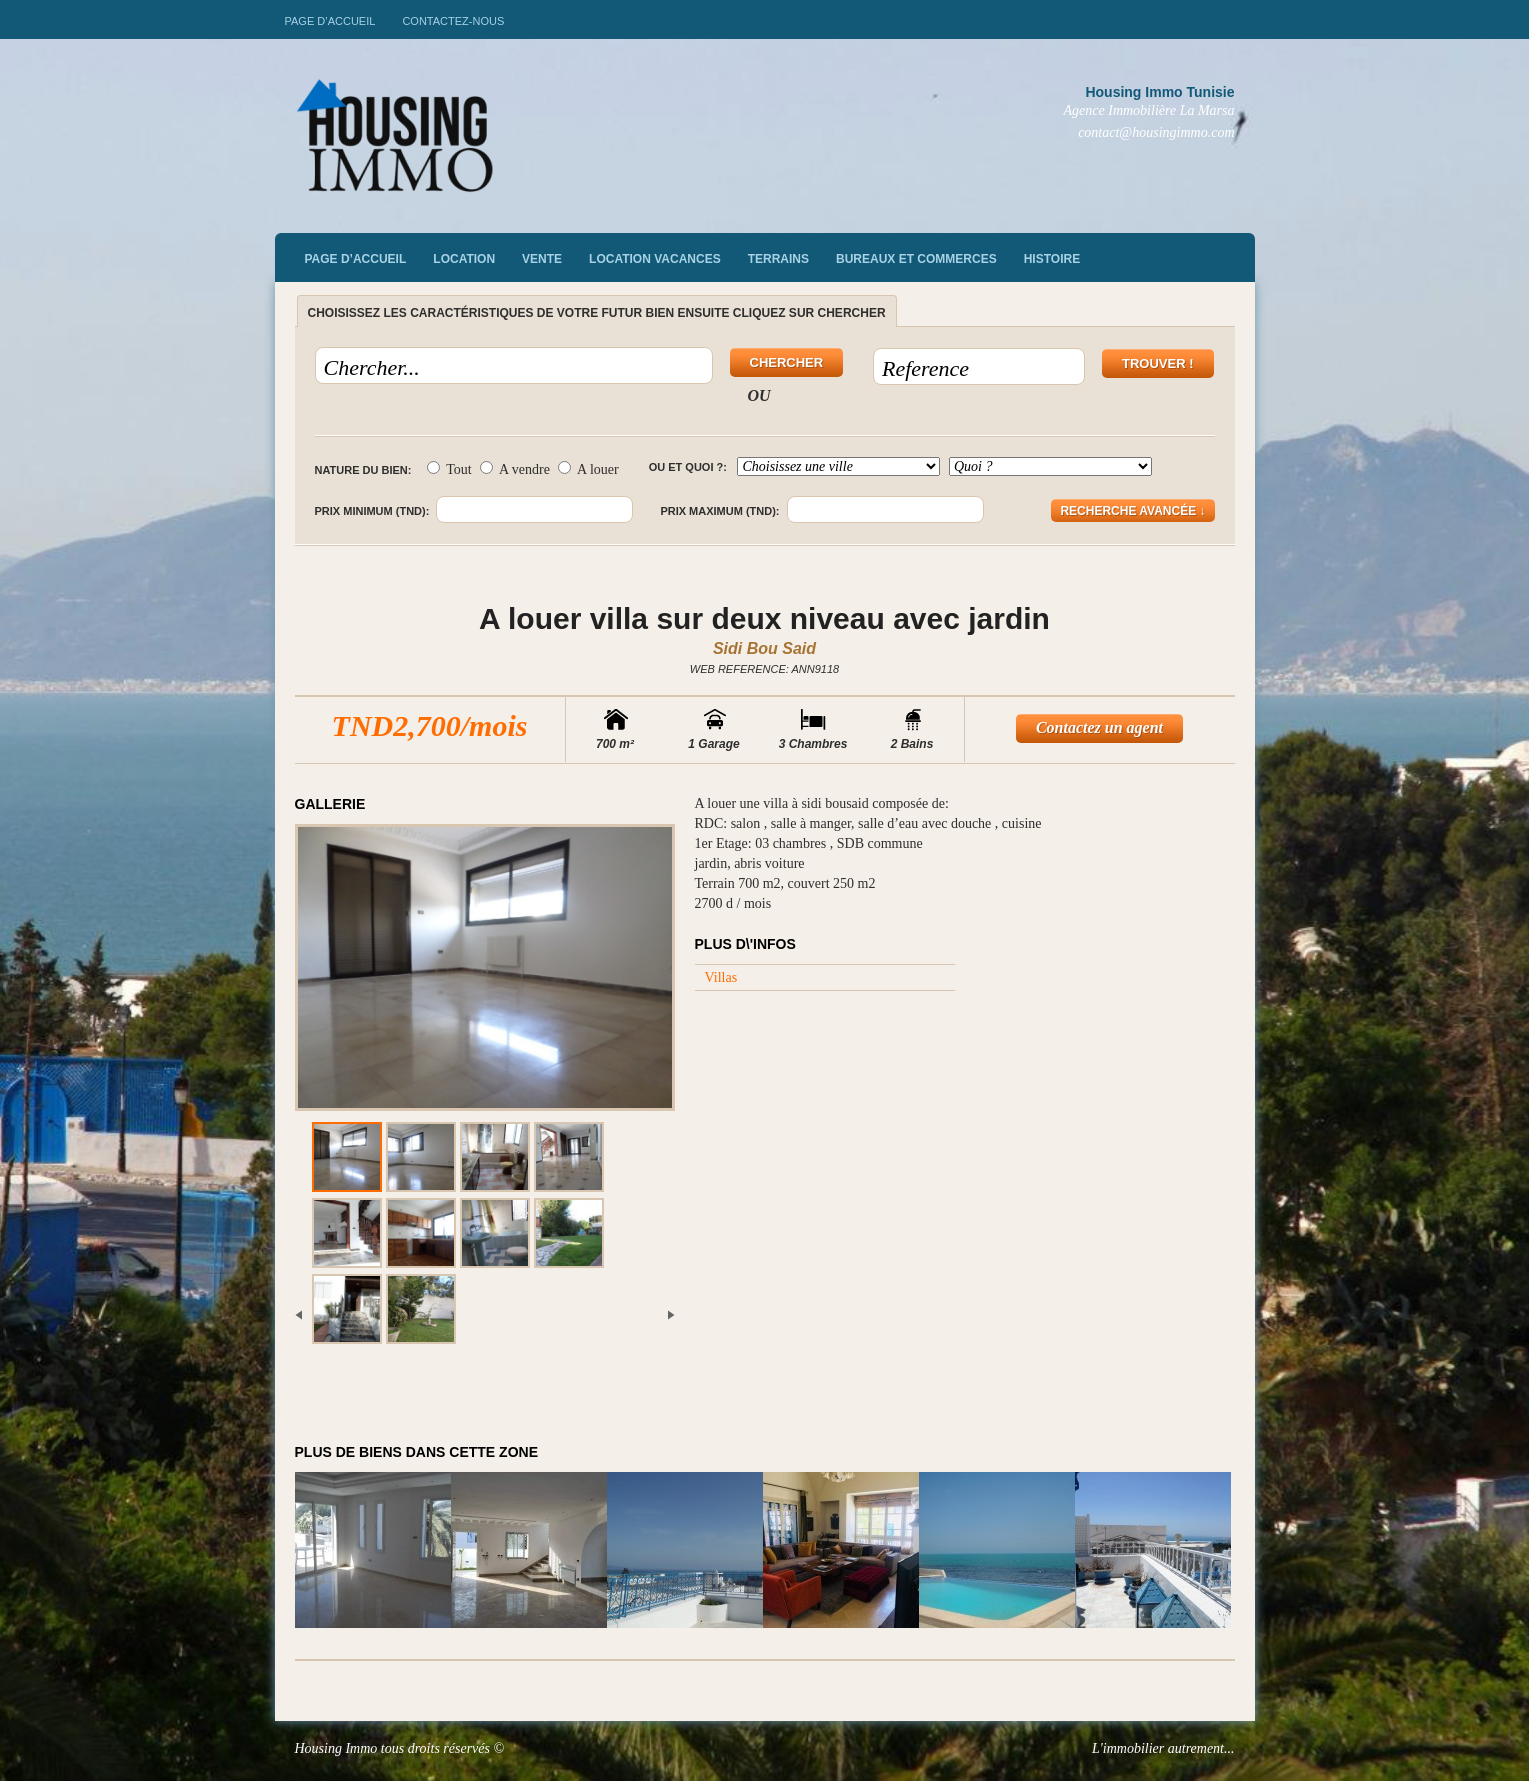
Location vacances (655, 259)
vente (542, 259)
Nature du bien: (363, 470)
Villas (721, 977)
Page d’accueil (330, 21)
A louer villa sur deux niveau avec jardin (764, 618)
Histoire (1052, 259)
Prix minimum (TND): (372, 511)
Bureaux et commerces (916, 259)
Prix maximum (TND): (719, 511)
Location (464, 259)
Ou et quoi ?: (688, 467)
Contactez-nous (453, 21)
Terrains (778, 259)
